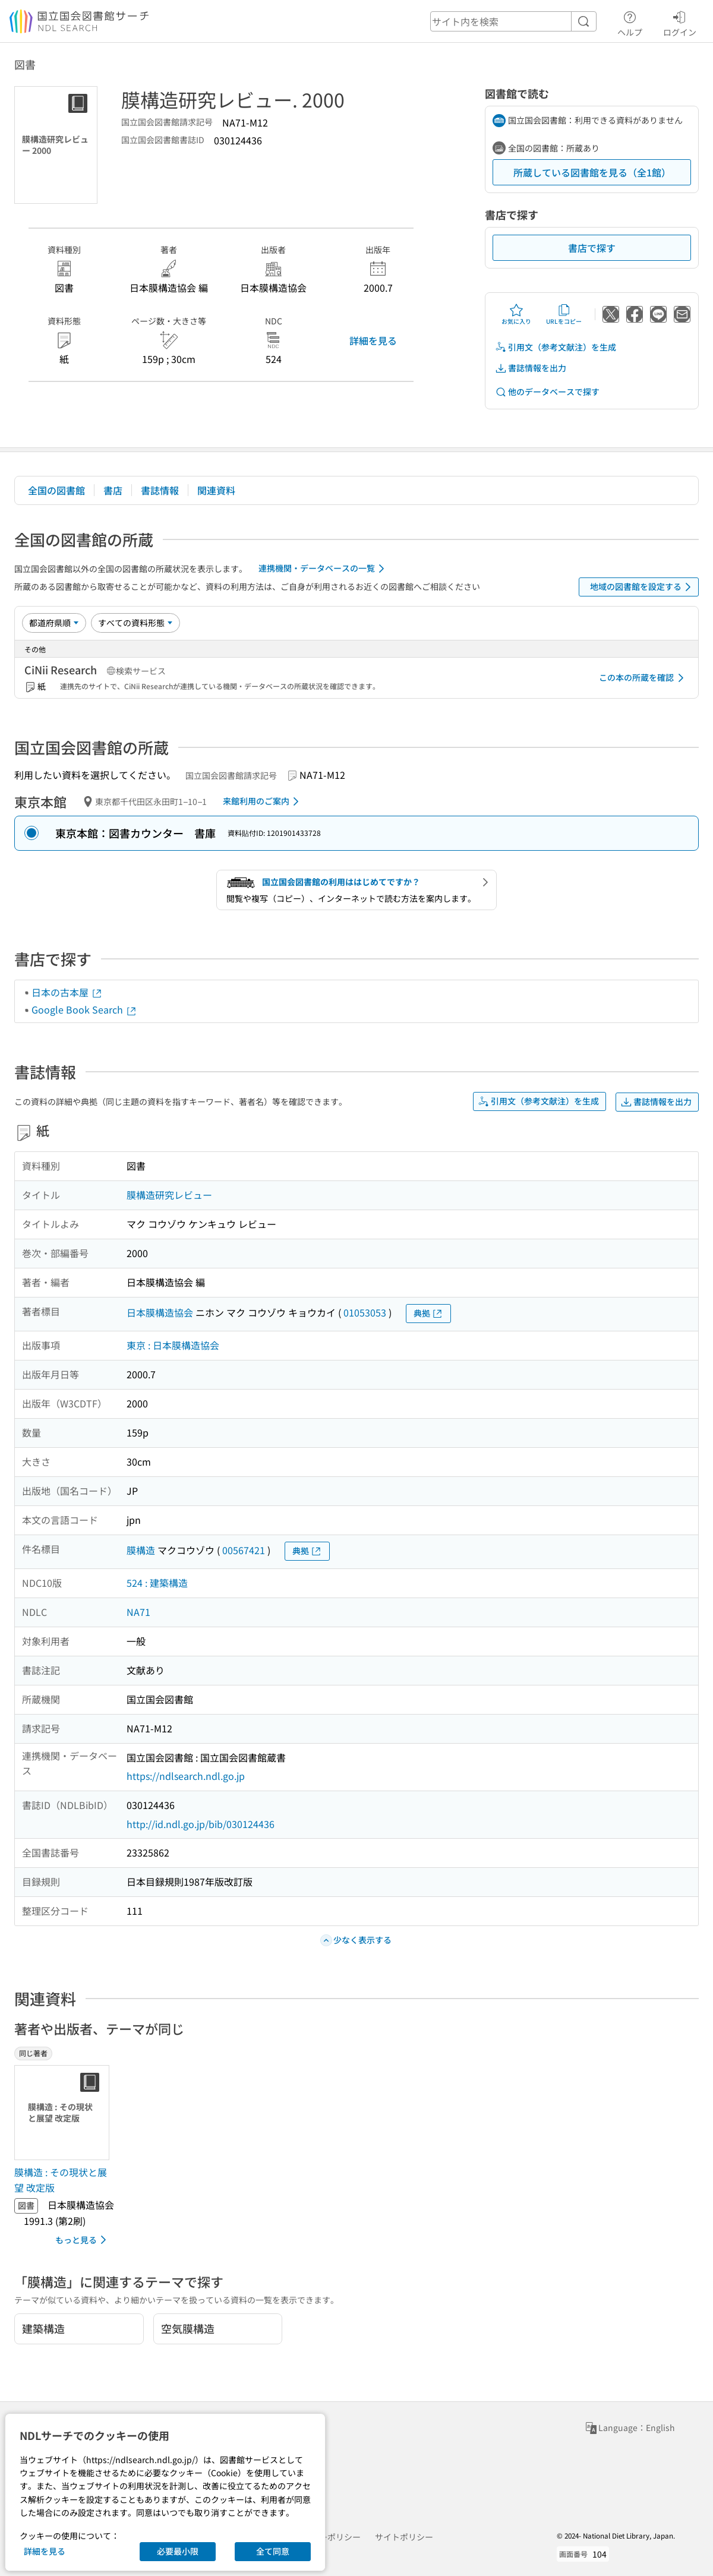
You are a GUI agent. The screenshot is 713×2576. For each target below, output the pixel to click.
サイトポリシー (404, 2537)
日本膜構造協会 (160, 1312)
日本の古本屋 (67, 992)
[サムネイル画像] (64, 2112)
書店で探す (592, 248)
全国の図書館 (56, 490)
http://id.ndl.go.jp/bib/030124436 (201, 1824)
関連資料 (216, 490)
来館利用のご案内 (263, 801)
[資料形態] (135, 622)
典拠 (428, 1313)
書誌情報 (160, 490)
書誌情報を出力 (530, 368)
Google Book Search (84, 1009)
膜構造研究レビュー (169, 1195)
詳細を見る (373, 340)
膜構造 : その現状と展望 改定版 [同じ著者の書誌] (60, 2180)
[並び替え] (54, 622)
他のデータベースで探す (547, 392)
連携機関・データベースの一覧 (323, 568)
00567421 (243, 1550)
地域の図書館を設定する (642, 587)
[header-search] (513, 21)
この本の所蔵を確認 (643, 678)
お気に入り (516, 314)
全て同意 (272, 2551)
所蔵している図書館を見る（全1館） (592, 172)
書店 (112, 490)
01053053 (364, 1312)
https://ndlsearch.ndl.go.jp (186, 1776)
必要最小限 (177, 2551)
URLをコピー (564, 314)
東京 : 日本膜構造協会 (173, 1345)
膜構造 (141, 1550)
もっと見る (83, 2240)
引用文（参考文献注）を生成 (555, 347)
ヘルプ (629, 22)
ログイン (679, 22)
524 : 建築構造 (157, 1583)
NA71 (138, 1612)
